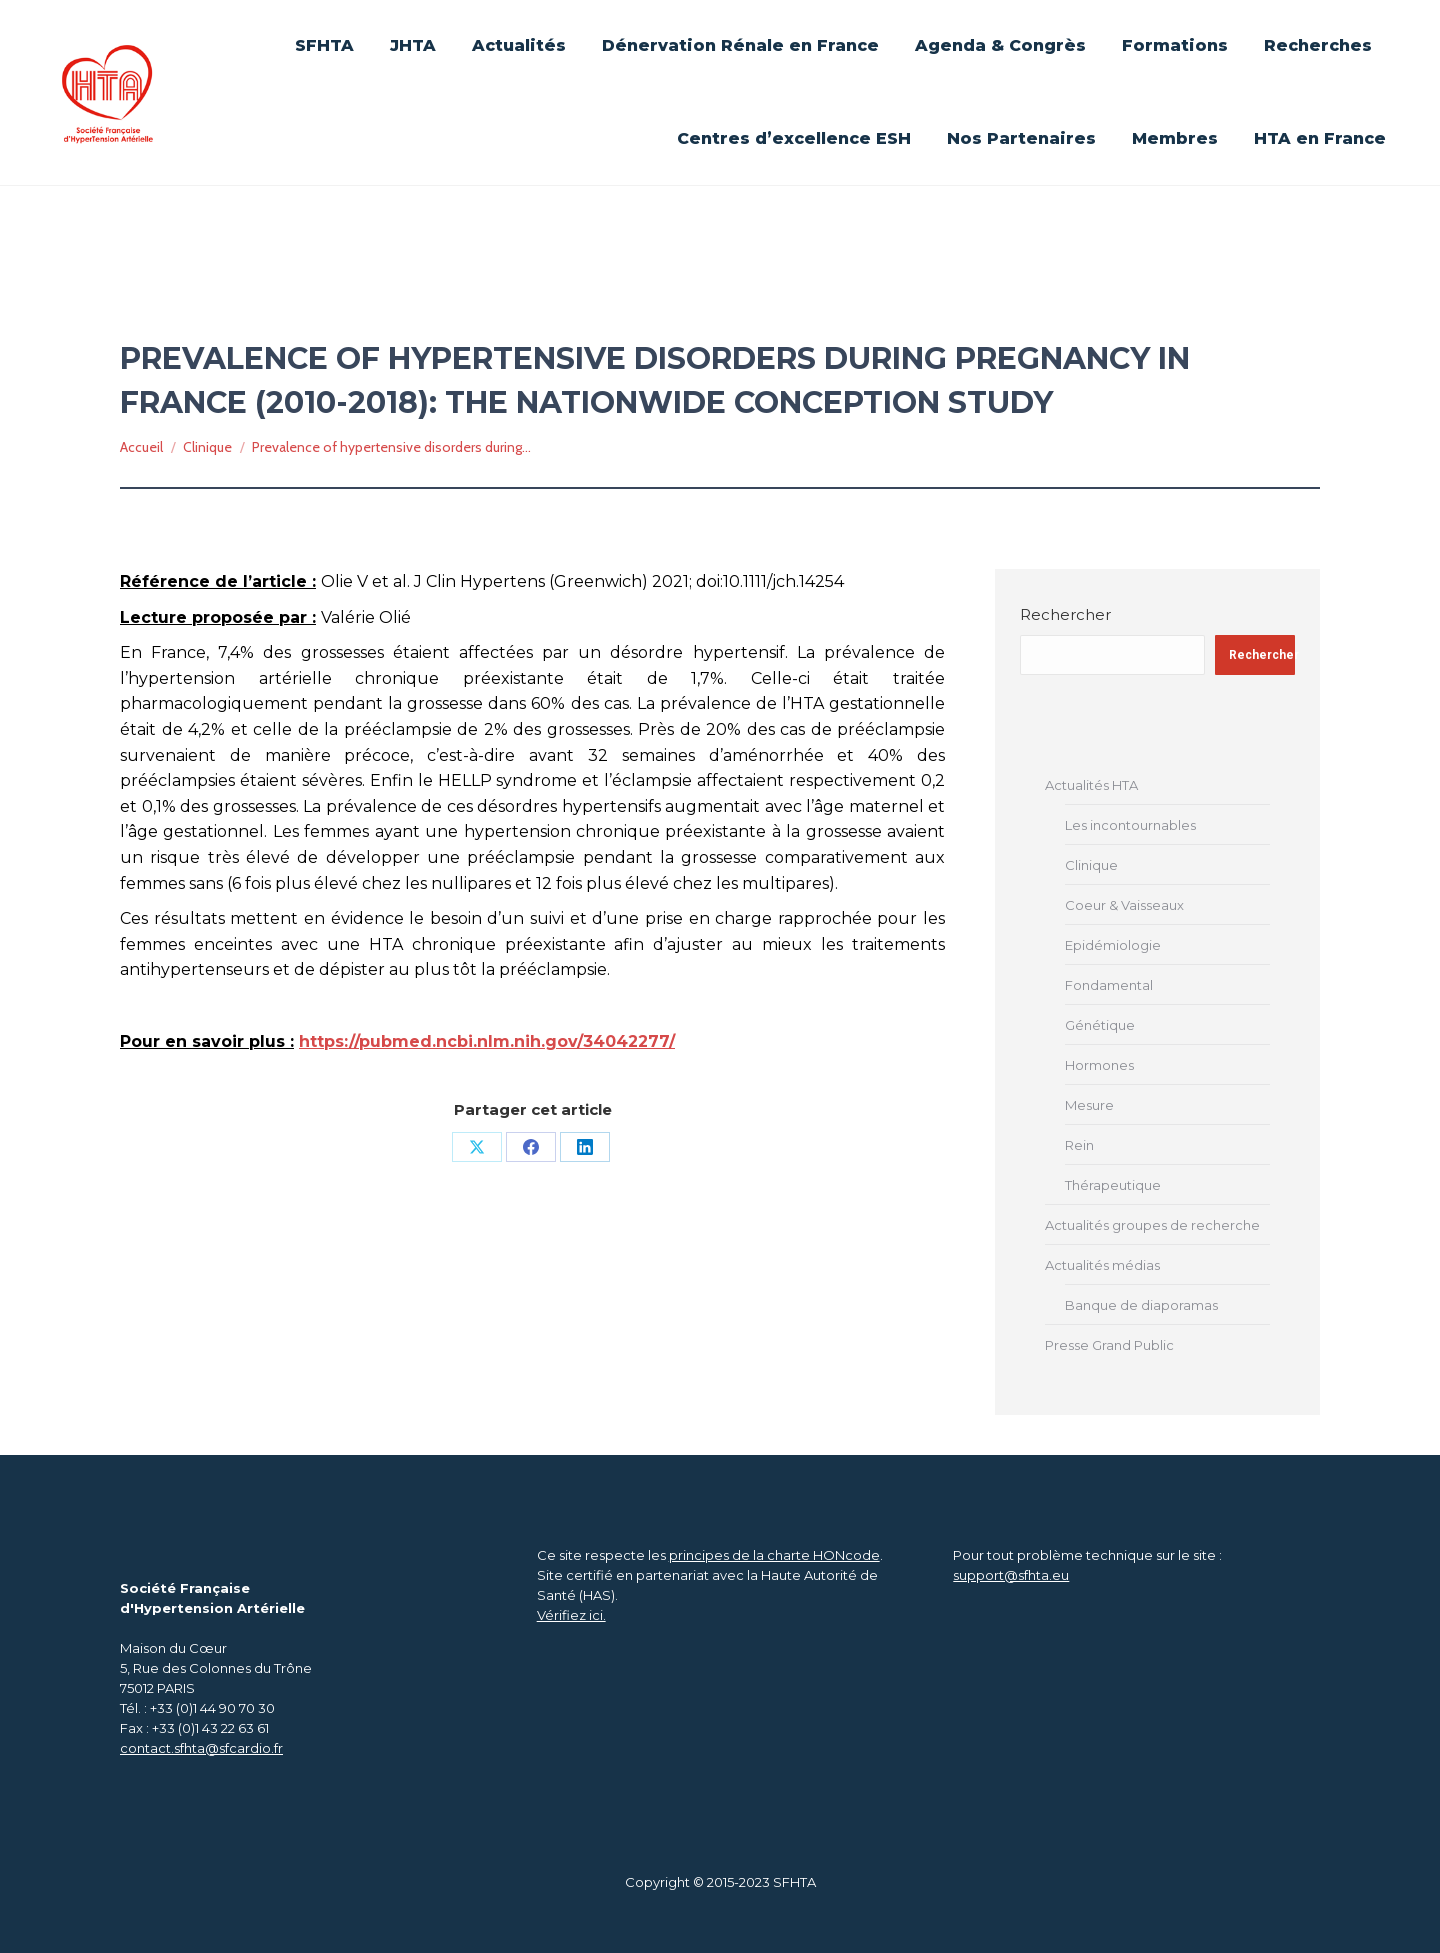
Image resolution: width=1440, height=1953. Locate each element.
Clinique (1091, 865)
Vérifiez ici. (571, 1615)
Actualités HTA (1091, 785)
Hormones (1099, 1065)
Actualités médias (1102, 1265)
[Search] (1290, 60)
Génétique (1100, 1025)
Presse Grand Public (1109, 1345)
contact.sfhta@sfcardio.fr (201, 1748)
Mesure (1089, 1105)
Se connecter (923, 22)
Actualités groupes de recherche (1152, 1225)
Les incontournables (1130, 825)
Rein (1079, 1145)
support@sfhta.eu (1011, 1575)
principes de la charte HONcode (774, 1555)
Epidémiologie (1113, 945)
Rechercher (1065, 614)
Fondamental (1109, 985)
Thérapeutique (1113, 1185)
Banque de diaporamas (1141, 1305)
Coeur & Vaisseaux (1124, 905)
